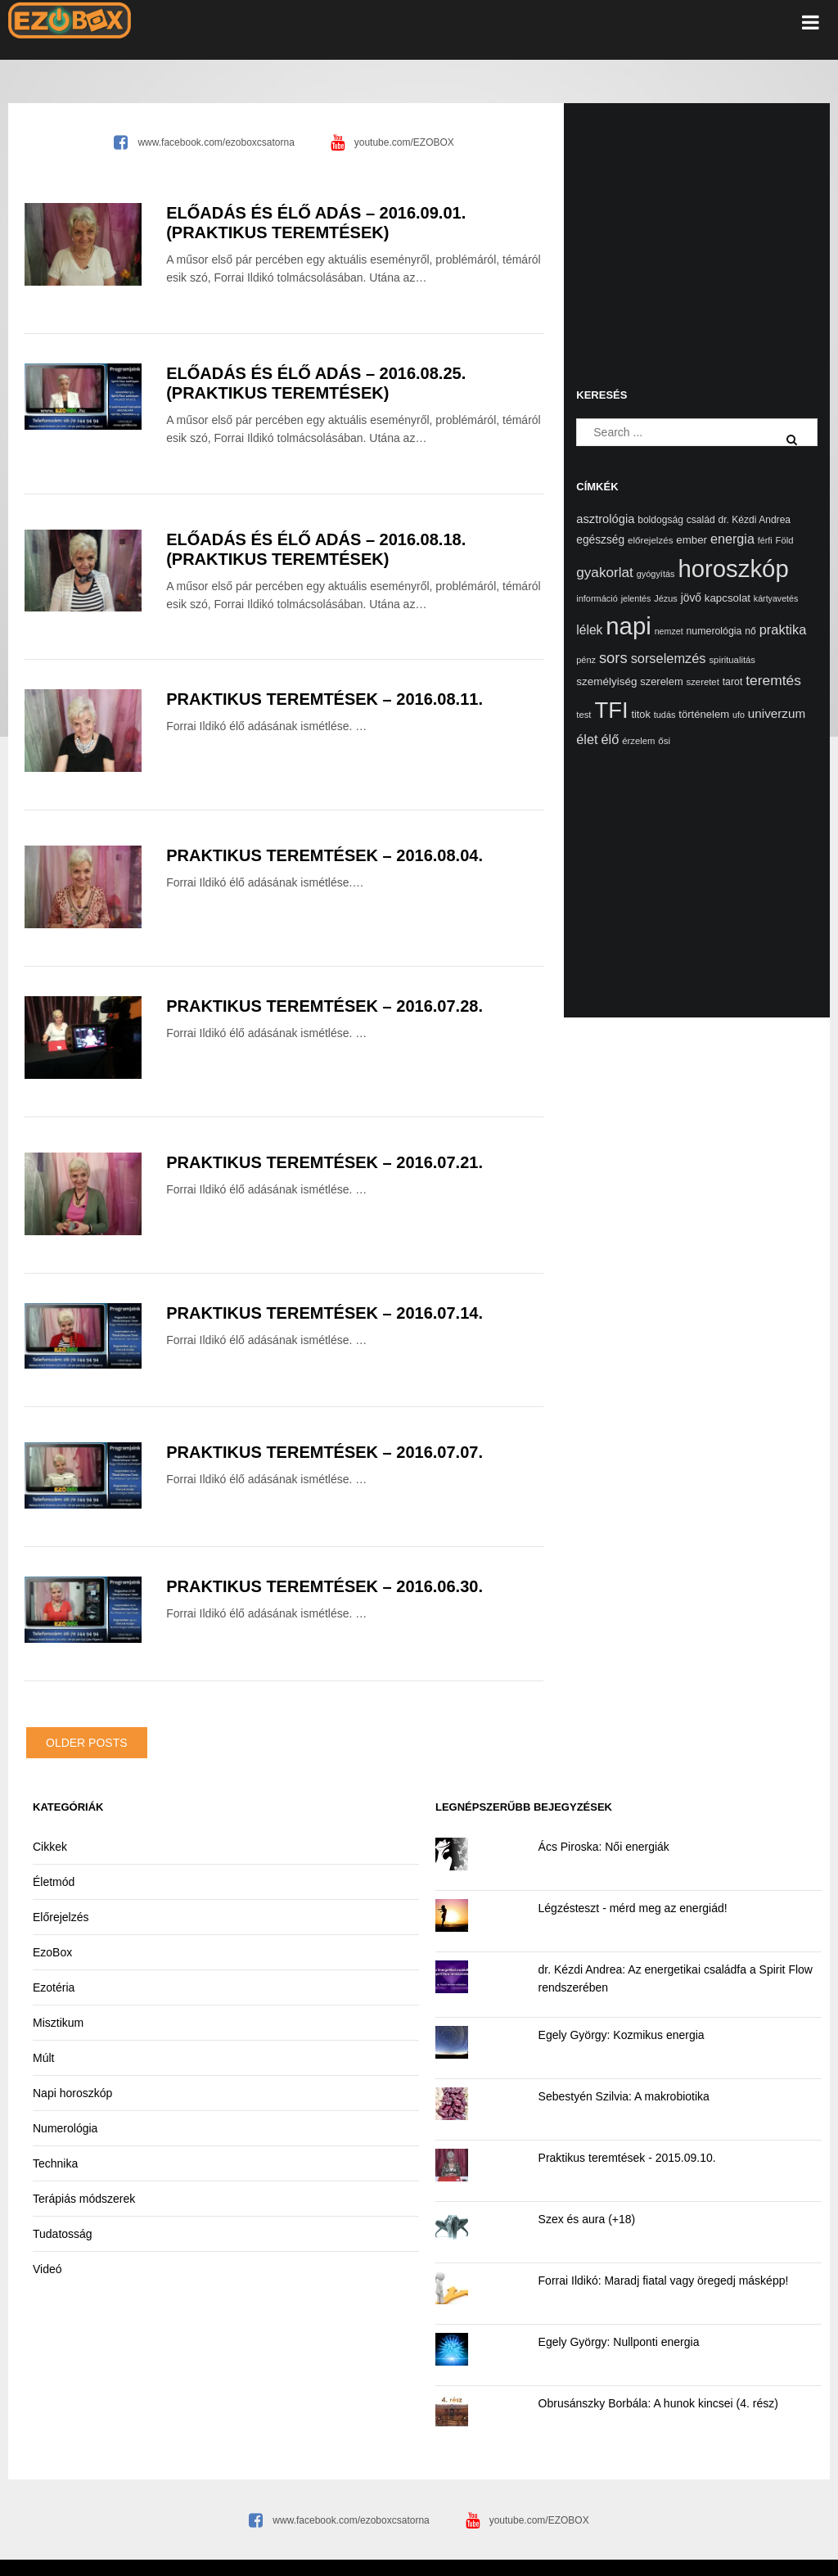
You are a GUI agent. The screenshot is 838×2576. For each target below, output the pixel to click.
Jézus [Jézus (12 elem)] (666, 598)
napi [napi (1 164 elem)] (628, 625)
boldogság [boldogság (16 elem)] (660, 520)
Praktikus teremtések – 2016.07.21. (324, 1162)
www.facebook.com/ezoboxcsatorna (215, 142)
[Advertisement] (697, 226)
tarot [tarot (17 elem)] (733, 682)
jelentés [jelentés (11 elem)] (636, 598)
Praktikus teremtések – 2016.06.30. (324, 1586)
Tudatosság (62, 2233)
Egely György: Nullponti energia (619, 2341)
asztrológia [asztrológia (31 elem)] (605, 519)
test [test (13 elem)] (583, 715)
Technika (55, 2163)
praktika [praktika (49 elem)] (783, 629)
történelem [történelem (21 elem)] (703, 714)
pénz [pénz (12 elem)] (586, 660)
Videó (47, 2269)
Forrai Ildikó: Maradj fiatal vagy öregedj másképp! (663, 2280)
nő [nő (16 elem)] (750, 631)
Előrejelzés (60, 1917)
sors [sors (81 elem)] (613, 657)
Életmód (53, 1881)
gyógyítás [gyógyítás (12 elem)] (656, 574)
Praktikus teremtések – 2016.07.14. (324, 1313)
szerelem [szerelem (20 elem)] (661, 681)
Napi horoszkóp (72, 2093)
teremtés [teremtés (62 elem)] (773, 680)
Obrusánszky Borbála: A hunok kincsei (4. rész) (658, 2403)
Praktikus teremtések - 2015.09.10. (627, 2157)
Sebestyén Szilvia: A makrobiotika (624, 2096)
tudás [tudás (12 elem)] (665, 715)
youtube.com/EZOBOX (404, 142)
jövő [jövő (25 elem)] (691, 598)
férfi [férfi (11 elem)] (765, 540)
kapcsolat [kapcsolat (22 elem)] (727, 598)
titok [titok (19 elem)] (640, 714)
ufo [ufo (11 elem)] (738, 715)
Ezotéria (53, 1987)
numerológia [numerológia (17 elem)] (714, 631)
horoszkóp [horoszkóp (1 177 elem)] (733, 568)
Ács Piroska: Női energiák (603, 1846)
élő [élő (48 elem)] (610, 739)
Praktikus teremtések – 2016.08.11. (324, 699)
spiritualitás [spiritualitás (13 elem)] (732, 660)
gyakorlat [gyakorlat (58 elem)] (604, 572)
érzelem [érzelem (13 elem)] (638, 741)
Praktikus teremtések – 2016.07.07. (324, 1452)
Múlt (43, 2057)
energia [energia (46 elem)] (732, 538)
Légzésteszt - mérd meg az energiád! (633, 1908)
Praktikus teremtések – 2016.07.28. (324, 1006)
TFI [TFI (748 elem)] (611, 710)
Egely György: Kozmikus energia (621, 2034)
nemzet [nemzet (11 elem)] (669, 631)
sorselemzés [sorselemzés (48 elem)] (668, 658)
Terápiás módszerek (84, 2198)
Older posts (87, 1742)
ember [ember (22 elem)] (691, 540)
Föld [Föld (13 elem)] (784, 540)
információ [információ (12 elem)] (596, 598)
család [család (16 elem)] (701, 520)
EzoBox (52, 1952)
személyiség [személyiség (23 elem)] (606, 681)
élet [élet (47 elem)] (586, 739)
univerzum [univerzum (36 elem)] (776, 713)
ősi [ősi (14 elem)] (664, 740)
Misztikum (58, 2022)
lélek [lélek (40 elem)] (589, 630)
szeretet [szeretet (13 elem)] (703, 682)
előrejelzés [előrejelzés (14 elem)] (650, 540)
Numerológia (65, 2128)
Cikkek (50, 1846)
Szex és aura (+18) (587, 2219)
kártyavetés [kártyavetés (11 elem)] (776, 598)
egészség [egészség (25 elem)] (600, 540)
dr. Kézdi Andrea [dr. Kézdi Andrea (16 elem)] (755, 520)
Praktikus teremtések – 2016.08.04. (324, 855)
